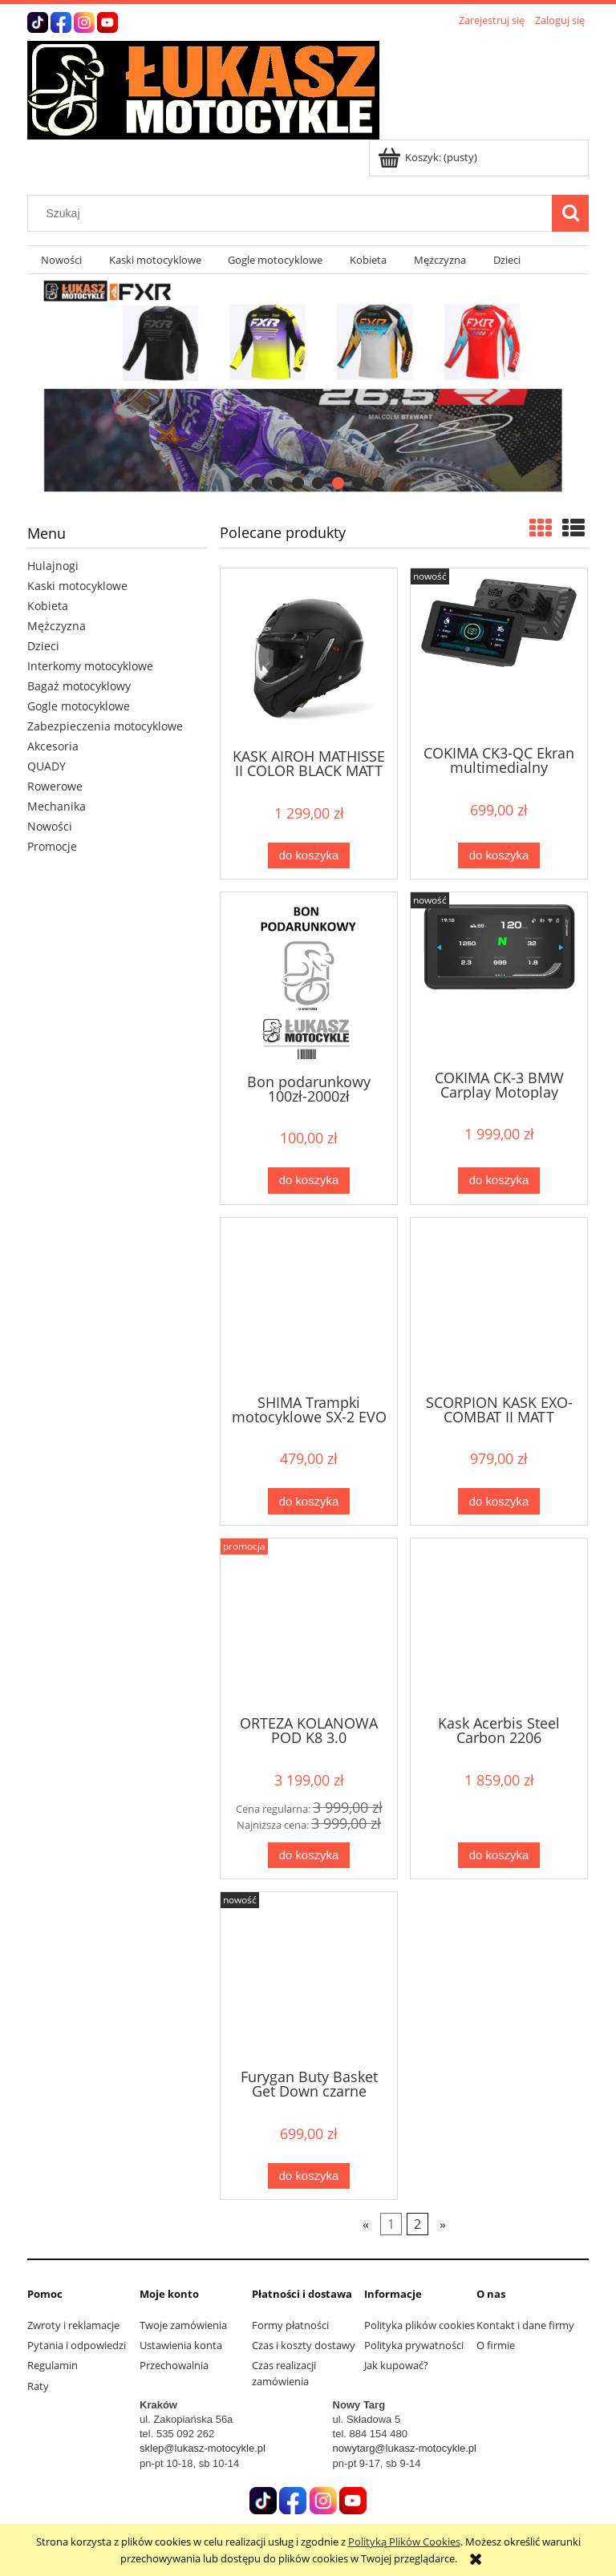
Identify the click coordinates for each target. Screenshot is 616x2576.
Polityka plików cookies (419, 2325)
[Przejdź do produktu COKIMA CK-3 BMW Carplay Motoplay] (499, 979)
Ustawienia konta (181, 2345)
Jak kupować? (396, 2365)
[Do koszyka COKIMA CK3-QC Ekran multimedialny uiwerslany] (499, 856)
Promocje (52, 846)
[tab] (238, 483)
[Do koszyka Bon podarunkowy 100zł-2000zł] (309, 1180)
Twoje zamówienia (183, 2325)
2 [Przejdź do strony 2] (417, 2224)
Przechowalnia (174, 2365)
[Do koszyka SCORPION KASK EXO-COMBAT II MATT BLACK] (499, 1501)
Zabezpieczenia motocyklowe (105, 726)
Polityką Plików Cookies (404, 2541)
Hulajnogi (53, 565)
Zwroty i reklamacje (73, 2325)
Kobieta (47, 605)
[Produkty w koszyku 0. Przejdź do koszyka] (428, 157)
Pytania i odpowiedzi (76, 2345)
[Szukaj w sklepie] (293, 213)
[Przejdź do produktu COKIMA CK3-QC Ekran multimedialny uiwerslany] (499, 655)
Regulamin (52, 2365)
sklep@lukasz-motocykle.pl (202, 2448)
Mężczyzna (56, 625)
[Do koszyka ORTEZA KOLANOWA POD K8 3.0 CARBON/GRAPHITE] (309, 1855)
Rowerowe (55, 786)
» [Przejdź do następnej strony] (443, 2224)
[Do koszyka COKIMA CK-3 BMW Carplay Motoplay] (499, 1180)
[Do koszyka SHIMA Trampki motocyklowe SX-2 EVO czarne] (309, 1501)
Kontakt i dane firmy (525, 2325)
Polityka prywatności (414, 2345)
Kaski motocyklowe (77, 585)
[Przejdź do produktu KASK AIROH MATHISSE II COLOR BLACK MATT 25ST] (309, 656)
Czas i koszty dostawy (303, 2345)
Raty (38, 2386)
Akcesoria (53, 746)
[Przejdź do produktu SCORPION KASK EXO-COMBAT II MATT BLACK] (499, 1304)
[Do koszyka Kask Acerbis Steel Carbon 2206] (499, 1855)
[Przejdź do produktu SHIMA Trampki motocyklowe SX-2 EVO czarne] (309, 1304)
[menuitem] (61, 260)
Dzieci (43, 645)
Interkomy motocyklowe (90, 665)
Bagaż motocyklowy (79, 686)
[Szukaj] (570, 213)
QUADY (46, 766)
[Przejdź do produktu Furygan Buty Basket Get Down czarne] (309, 1979)
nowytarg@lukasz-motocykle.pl (404, 2448)
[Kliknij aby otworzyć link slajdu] (308, 386)
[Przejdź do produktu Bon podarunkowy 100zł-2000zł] (309, 981)
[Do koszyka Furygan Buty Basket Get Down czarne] (309, 2176)
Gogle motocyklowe (78, 706)
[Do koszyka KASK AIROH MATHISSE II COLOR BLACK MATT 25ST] (309, 856)
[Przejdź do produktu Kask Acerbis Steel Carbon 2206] (499, 1625)
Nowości (49, 826)
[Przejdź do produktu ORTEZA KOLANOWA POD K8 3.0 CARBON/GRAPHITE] (309, 1625)
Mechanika (56, 806)
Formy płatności (290, 2325)
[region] (308, 386)
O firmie (495, 2345)
